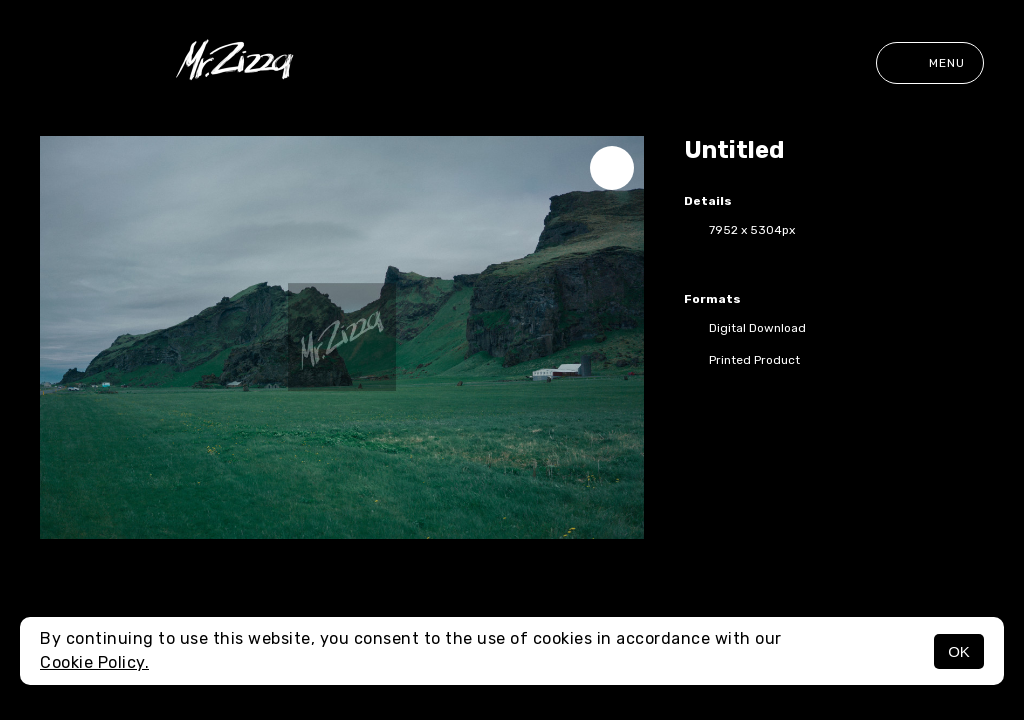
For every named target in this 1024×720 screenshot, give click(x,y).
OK (959, 651)
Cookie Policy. (94, 662)
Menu (930, 63)
